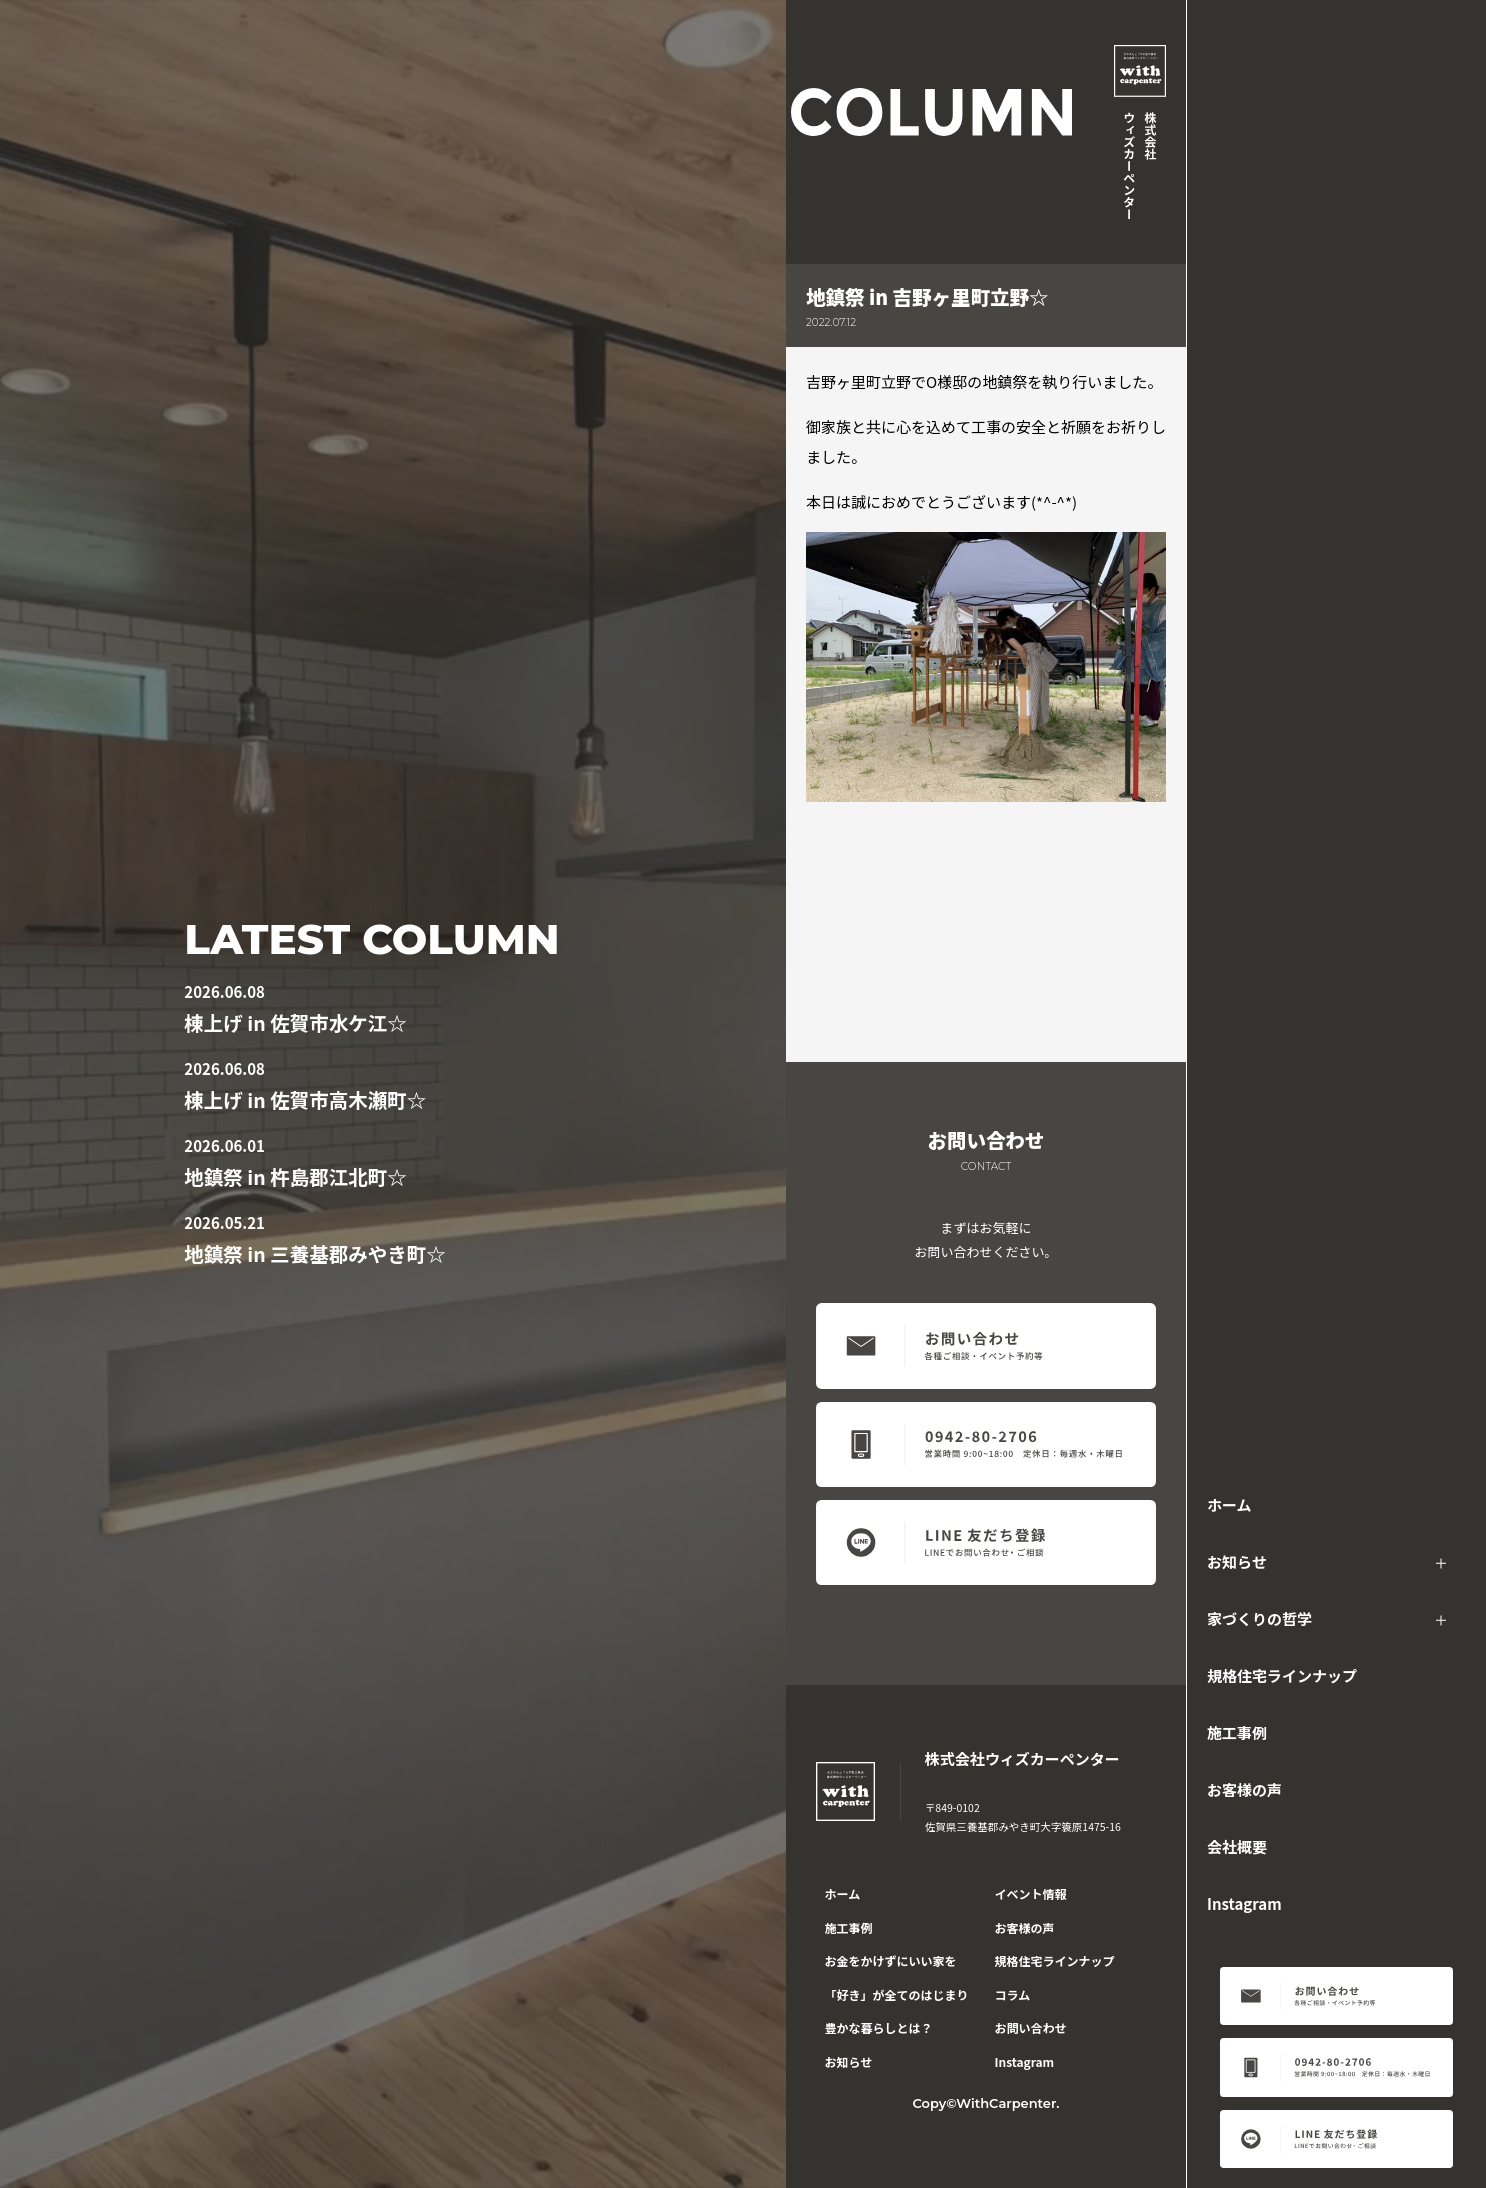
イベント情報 (1031, 1893)
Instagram (1244, 1903)
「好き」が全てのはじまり (897, 1994)
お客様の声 (1244, 1789)
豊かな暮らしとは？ (879, 2027)
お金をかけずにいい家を (891, 1960)
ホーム (1229, 1504)
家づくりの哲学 (1259, 1618)
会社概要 (1237, 1846)
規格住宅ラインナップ (1282, 1675)
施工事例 (1237, 1732)
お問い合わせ (1031, 2027)
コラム (1013, 1994)
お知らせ (1237, 1561)
